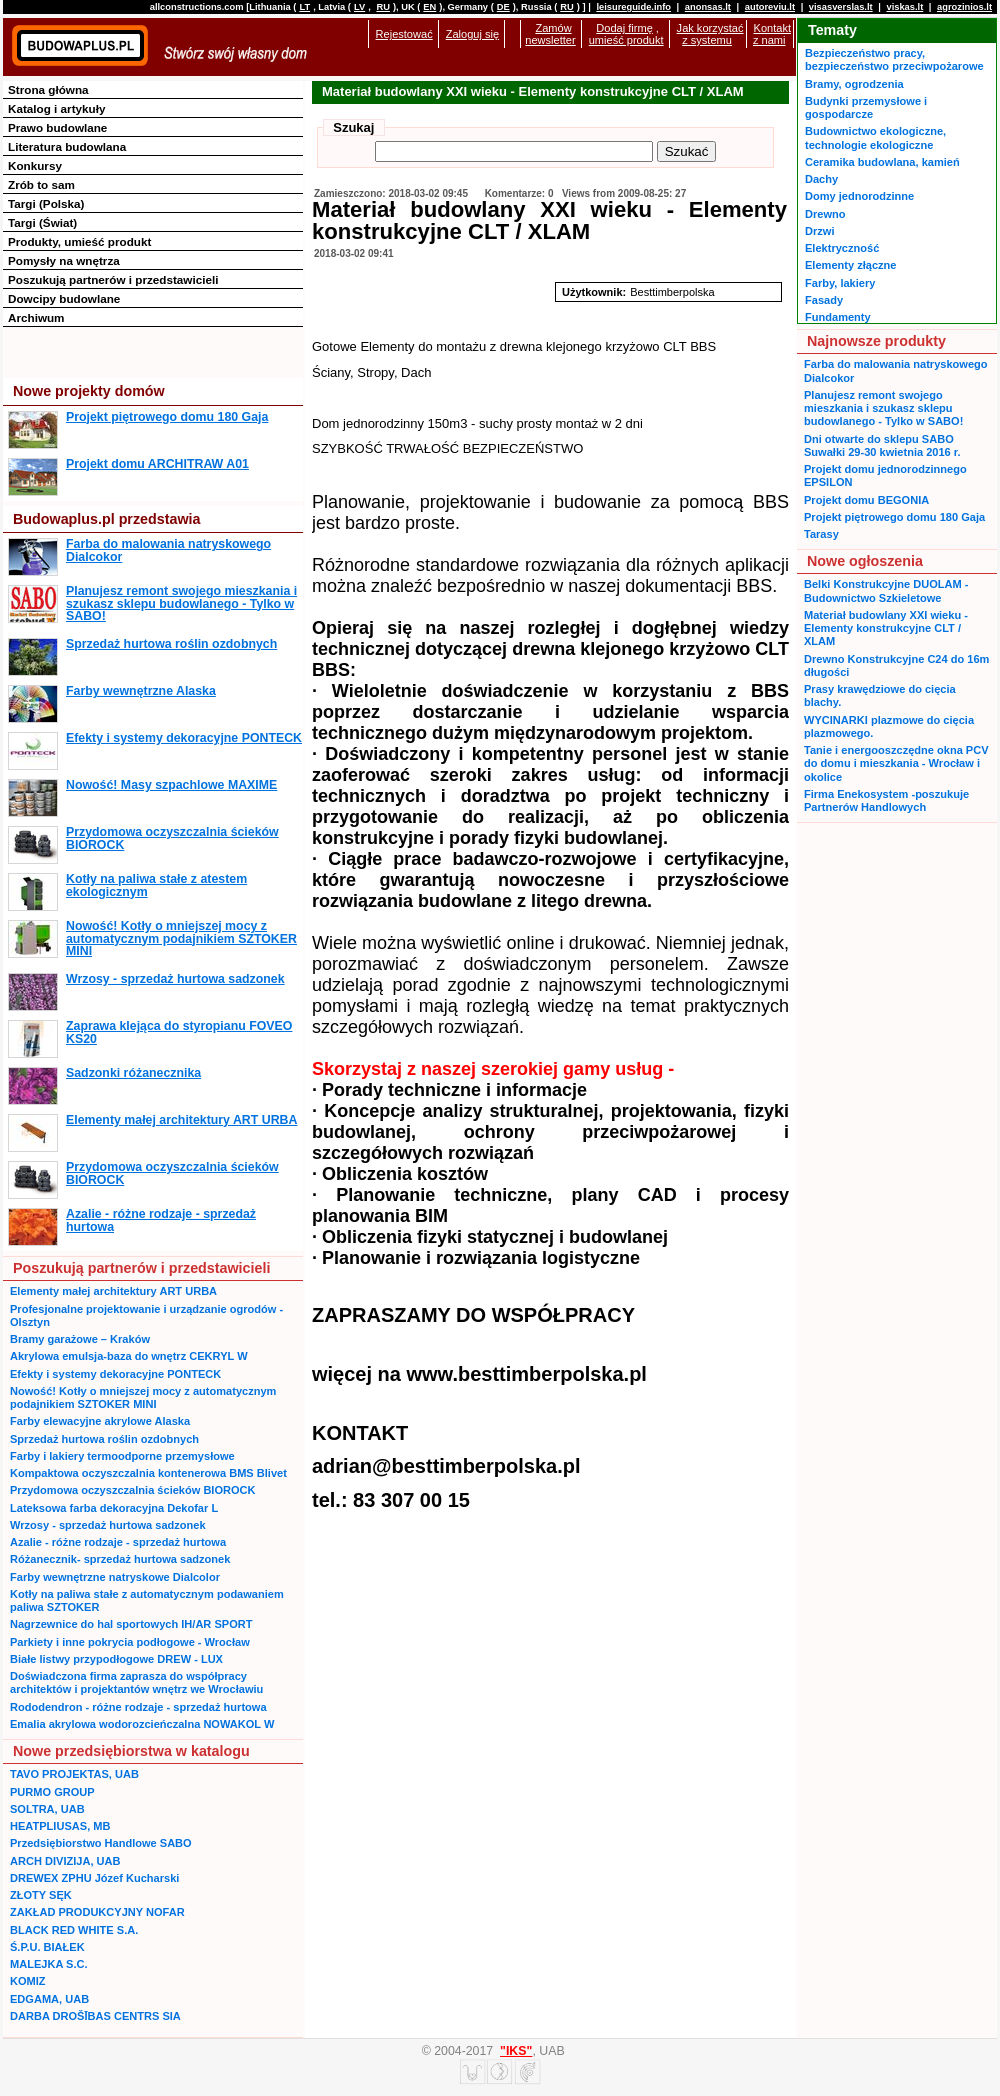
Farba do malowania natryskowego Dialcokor (168, 550)
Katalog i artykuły (56, 108)
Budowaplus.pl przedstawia (106, 519)
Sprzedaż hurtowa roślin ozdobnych (171, 644)
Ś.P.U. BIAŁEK (47, 1947)
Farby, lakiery (840, 283)
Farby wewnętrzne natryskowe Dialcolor (115, 1577)
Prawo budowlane (57, 127)
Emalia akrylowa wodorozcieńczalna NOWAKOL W (142, 1724)
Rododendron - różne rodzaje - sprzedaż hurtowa (138, 1707)
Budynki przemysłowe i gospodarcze (866, 107)
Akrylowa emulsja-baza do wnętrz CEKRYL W (129, 1356)
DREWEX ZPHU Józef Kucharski (94, 1878)
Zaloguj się (472, 34)
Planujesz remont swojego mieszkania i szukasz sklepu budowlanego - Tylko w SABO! (181, 603)
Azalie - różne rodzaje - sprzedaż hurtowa (161, 1220)
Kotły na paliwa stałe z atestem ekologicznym (156, 885)
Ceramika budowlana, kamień (882, 162)
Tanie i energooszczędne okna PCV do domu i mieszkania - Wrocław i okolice (896, 763)
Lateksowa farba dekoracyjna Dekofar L (114, 1508)
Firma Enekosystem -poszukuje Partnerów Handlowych (886, 800)
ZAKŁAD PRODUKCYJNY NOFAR (97, 1912)
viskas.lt (904, 7)
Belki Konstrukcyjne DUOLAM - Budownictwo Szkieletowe (886, 590)
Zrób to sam (41, 184)
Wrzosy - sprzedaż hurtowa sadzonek (175, 979)
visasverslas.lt (841, 7)
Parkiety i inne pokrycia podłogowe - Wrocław (130, 1642)
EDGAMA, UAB (49, 1999)
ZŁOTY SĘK (41, 1895)
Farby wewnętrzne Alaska (141, 691)
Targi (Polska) (46, 203)
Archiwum (36, 317)
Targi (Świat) (42, 222)
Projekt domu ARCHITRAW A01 (157, 464)
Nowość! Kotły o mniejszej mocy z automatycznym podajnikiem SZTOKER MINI (181, 938)
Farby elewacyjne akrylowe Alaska (100, 1421)
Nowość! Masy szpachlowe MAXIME (171, 785)
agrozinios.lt (964, 7)
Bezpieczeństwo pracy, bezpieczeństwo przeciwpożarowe (894, 59)
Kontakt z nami (772, 34)
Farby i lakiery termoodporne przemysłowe (122, 1456)
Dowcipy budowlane (64, 298)
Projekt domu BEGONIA (866, 500)
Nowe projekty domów (89, 391)
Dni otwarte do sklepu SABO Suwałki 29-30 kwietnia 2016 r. (882, 445)
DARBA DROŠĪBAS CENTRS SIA (95, 2016)
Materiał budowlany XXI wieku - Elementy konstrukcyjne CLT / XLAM (886, 628)
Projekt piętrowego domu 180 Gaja (167, 417)
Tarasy (821, 534)
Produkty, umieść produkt (79, 241)
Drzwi (819, 231)
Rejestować (404, 34)
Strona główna (48, 89)
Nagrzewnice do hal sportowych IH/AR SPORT (131, 1624)
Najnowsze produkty (876, 341)
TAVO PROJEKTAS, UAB (74, 1774)
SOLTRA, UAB (47, 1809)
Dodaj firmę (624, 28)
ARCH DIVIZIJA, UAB (65, 1861)
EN (429, 7)
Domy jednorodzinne (859, 196)
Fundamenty (838, 317)
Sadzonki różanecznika (133, 1073)
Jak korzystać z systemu (710, 34)
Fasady (824, 300)
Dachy (821, 179)
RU (382, 7)
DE (503, 7)
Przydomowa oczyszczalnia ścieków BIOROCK (172, 838)
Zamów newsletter (550, 34)
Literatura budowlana (67, 146)
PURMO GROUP (52, 1792)
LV (359, 7)
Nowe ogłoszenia (865, 561)
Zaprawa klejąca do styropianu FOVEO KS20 (179, 1032)
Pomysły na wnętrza (64, 260)
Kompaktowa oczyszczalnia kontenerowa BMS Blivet (148, 1473)
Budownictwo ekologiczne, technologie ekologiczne (875, 137)
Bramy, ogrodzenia (854, 84)
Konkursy (35, 165)
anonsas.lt (708, 7)
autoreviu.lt (770, 7)
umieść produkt (626, 40)
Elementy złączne (850, 265)
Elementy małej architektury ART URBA (181, 1120)
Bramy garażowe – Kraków (80, 1339)
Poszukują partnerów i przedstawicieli (113, 279)
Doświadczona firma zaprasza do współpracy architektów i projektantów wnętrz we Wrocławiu (136, 1682)
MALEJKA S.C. (49, 1964)
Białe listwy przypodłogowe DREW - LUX (116, 1659)
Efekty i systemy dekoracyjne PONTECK (184, 738)
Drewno (825, 214)
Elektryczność (842, 248)
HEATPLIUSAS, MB (60, 1826)
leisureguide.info (633, 7)
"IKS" (516, 2051)
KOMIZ (28, 1981)
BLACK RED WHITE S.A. (74, 1930)
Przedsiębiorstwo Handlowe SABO (101, 1843)
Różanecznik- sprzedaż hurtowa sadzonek (120, 1559)
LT (304, 7)
